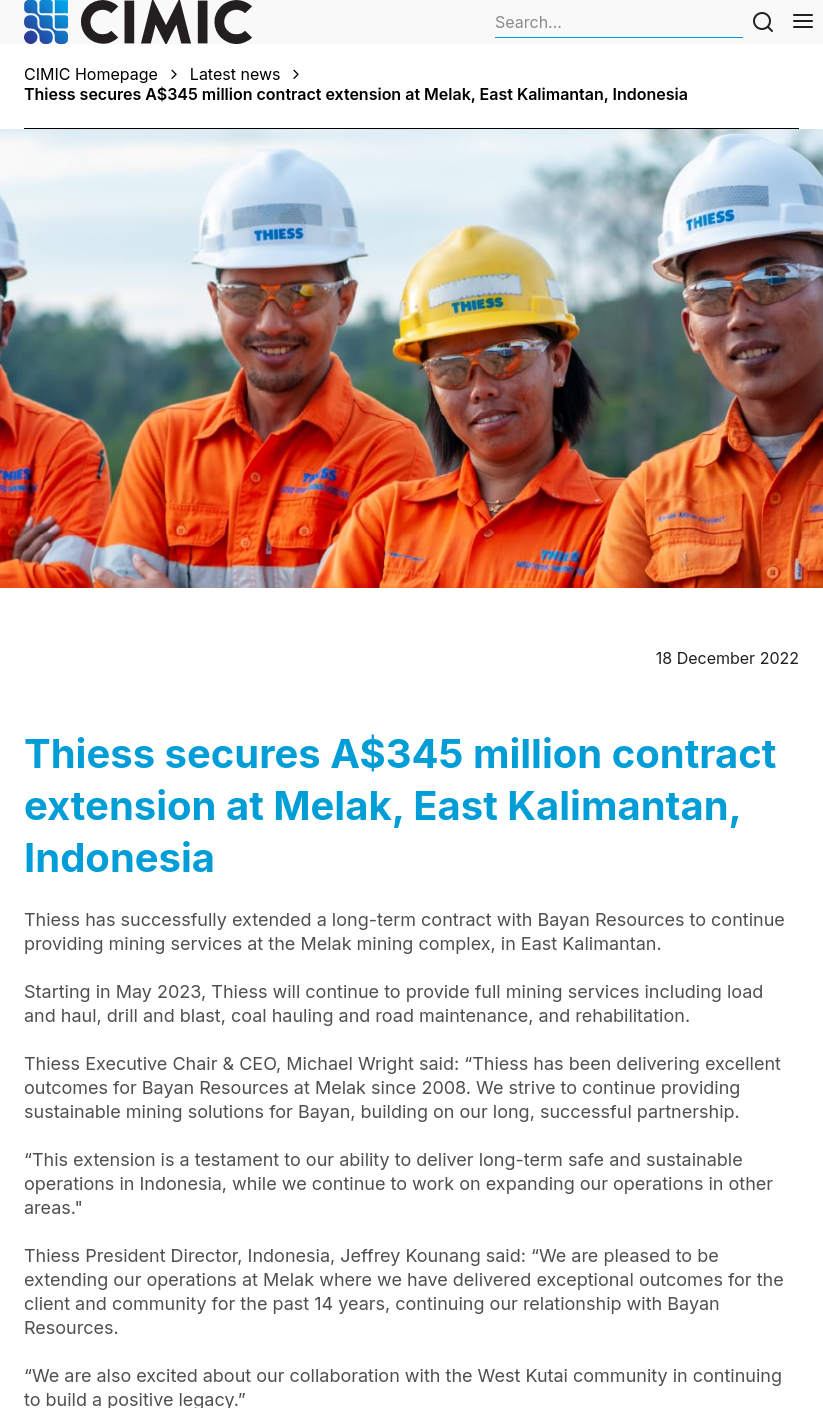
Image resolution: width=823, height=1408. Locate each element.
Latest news (235, 74)
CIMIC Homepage (91, 74)
